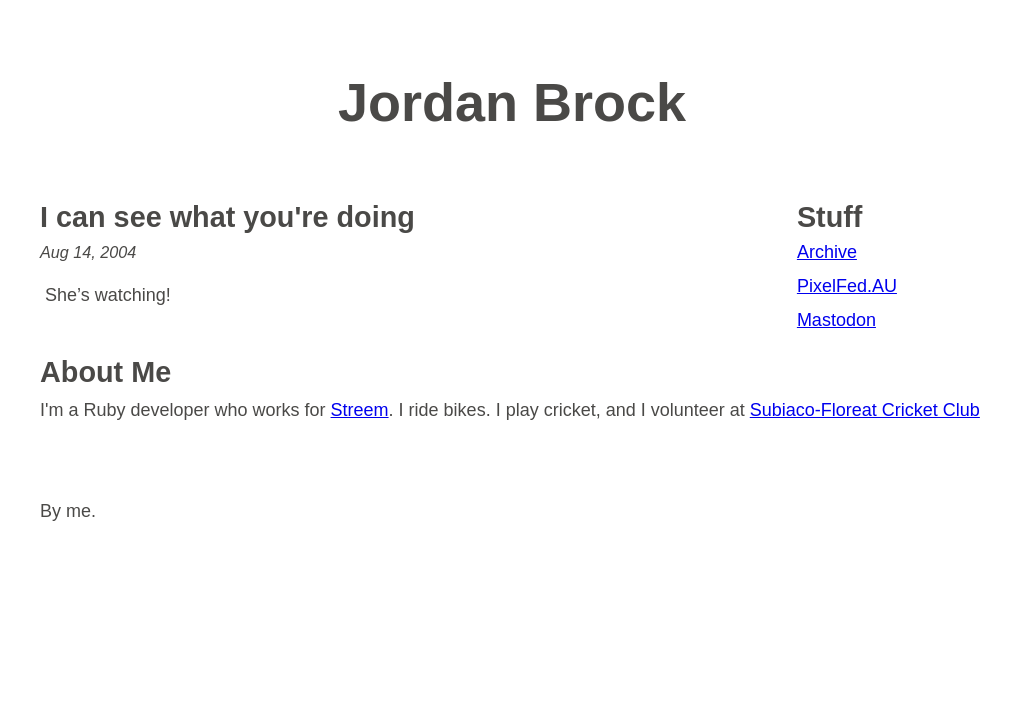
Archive (827, 252)
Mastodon (836, 320)
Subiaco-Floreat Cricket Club (865, 410)
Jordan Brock (512, 102)
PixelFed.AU (847, 286)
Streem (360, 410)
